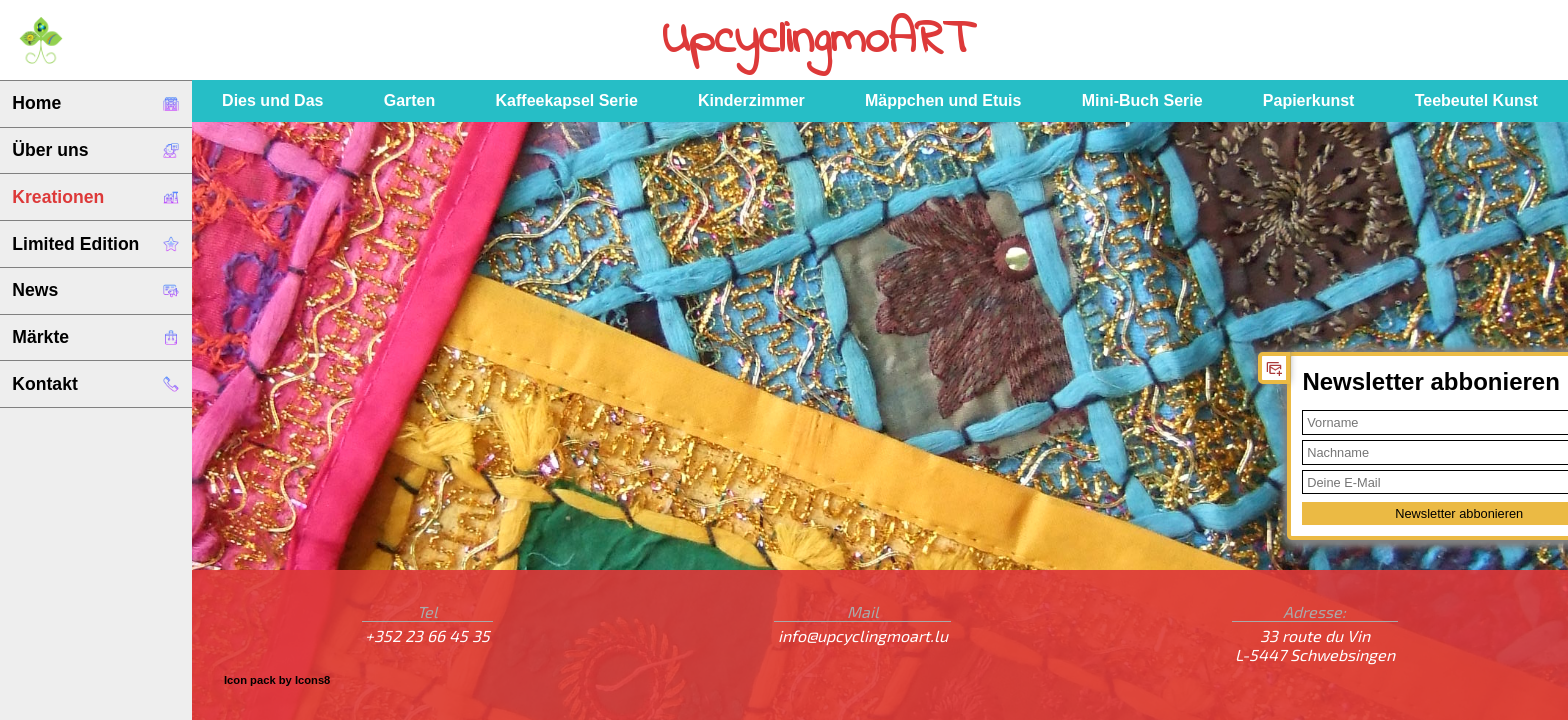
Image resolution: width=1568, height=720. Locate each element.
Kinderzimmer (751, 100)
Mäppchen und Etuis (943, 100)
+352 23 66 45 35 (427, 635)
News (95, 290)
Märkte (95, 337)
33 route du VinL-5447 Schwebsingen (1315, 645)
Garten (410, 100)
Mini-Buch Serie (1142, 100)
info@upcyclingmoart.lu (863, 635)
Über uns (95, 150)
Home (95, 103)
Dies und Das (272, 100)
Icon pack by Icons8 (277, 680)
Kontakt (95, 384)
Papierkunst (1309, 100)
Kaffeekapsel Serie (567, 100)
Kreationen (95, 197)
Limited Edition (95, 244)
